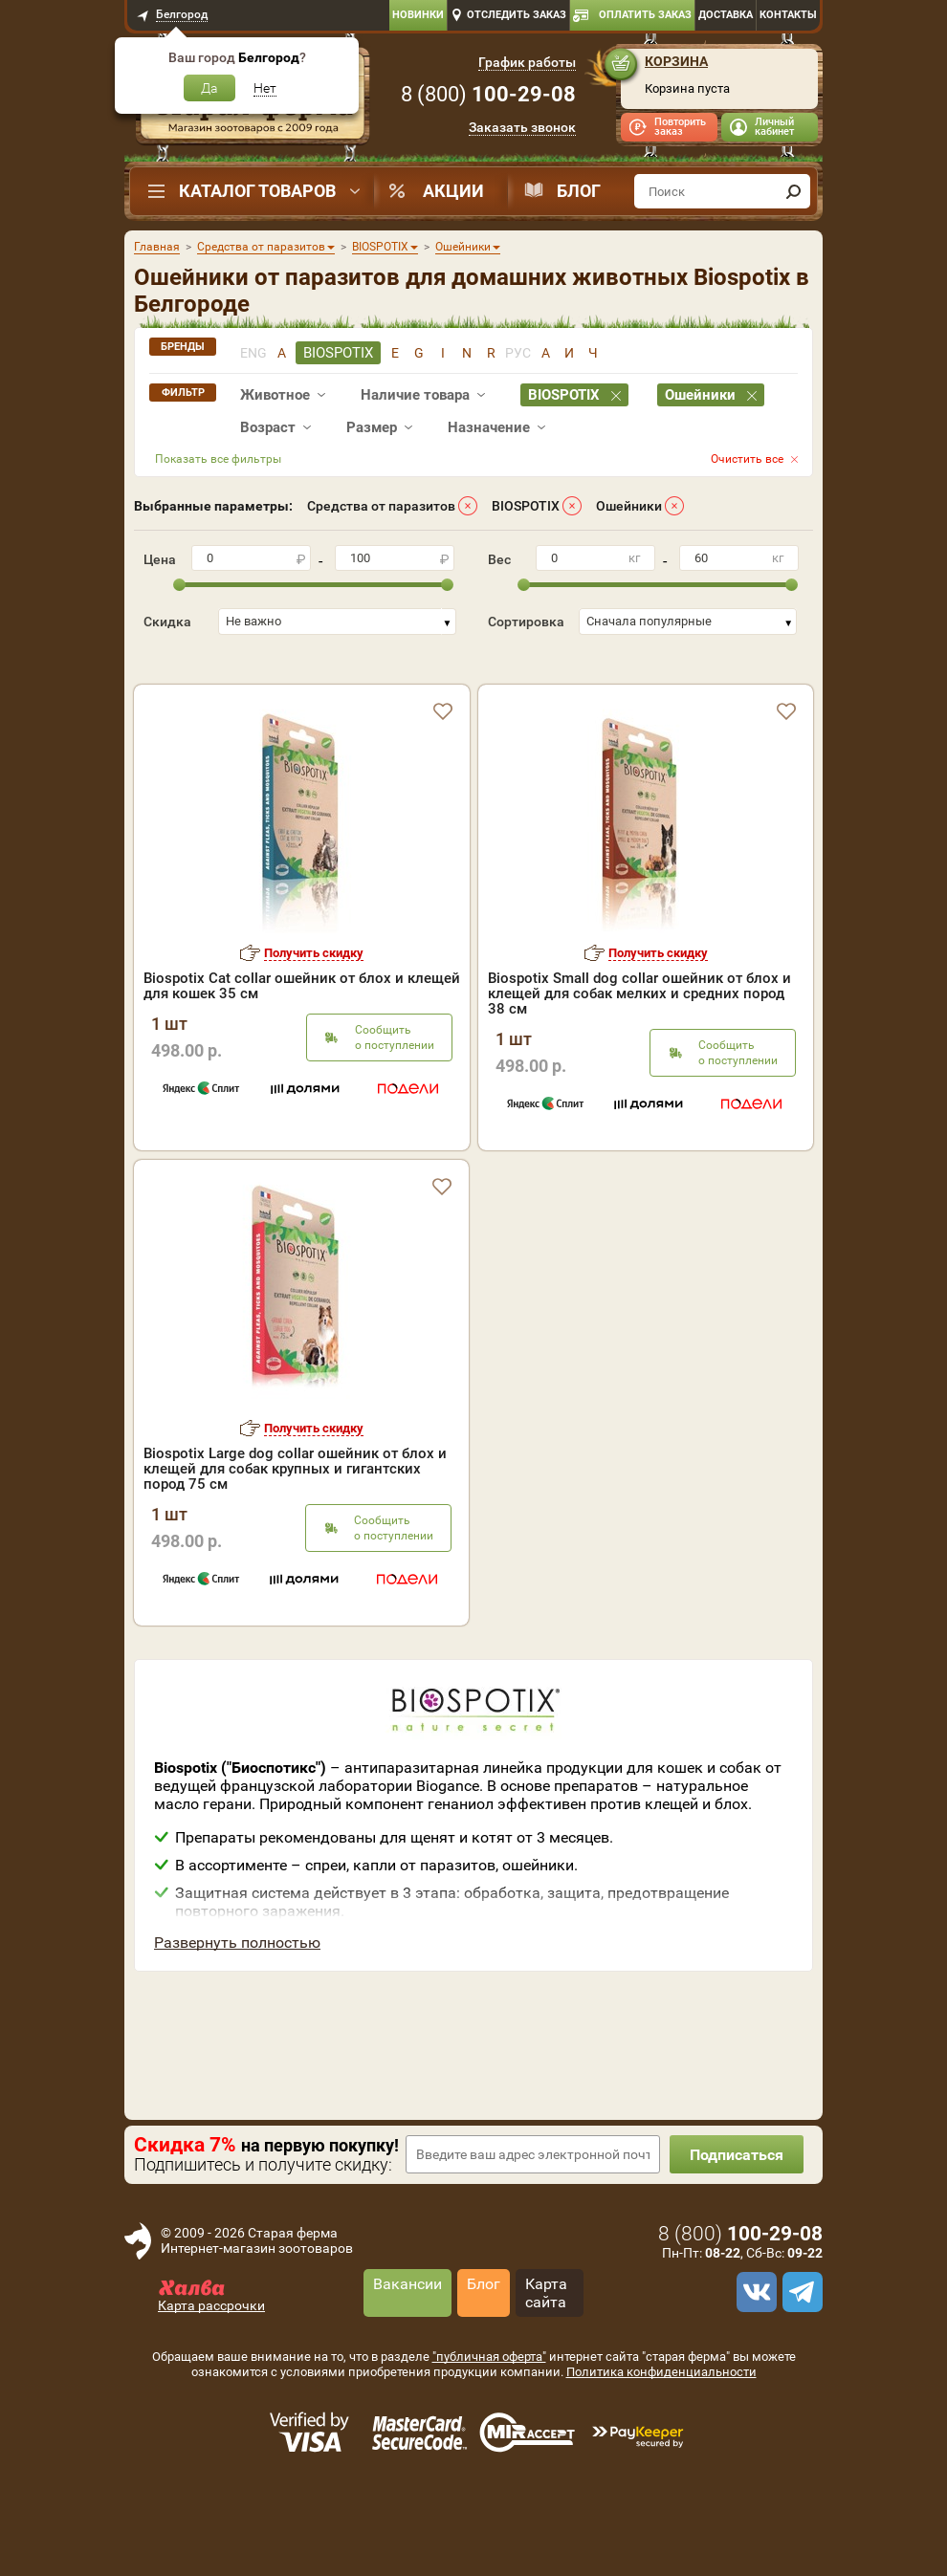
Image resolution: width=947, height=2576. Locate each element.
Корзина (676, 61)
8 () (488, 94)
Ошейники (629, 505)
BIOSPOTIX (526, 505)
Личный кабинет (774, 127)
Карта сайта (546, 2352)
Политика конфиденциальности (661, 2431)
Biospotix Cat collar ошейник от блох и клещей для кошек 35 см (301, 1045)
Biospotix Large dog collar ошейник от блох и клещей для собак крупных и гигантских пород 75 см (295, 1528)
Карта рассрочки (211, 2364)
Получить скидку (313, 1012)
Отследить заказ (516, 15)
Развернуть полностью (237, 2002)
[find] (793, 191)
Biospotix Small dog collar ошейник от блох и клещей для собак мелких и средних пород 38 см (639, 1053)
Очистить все (747, 459)
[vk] (754, 2351)
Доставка (725, 15)
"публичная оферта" (489, 2416)
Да (209, 88)
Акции (453, 191)
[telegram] (800, 2351)
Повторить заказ (680, 127)
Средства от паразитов (381, 505)
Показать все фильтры (218, 459)
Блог (579, 191)
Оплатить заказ (645, 15)
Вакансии (407, 2343)
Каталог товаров (257, 191)
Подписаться (736, 2214)
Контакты (788, 15)
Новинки (418, 15)
